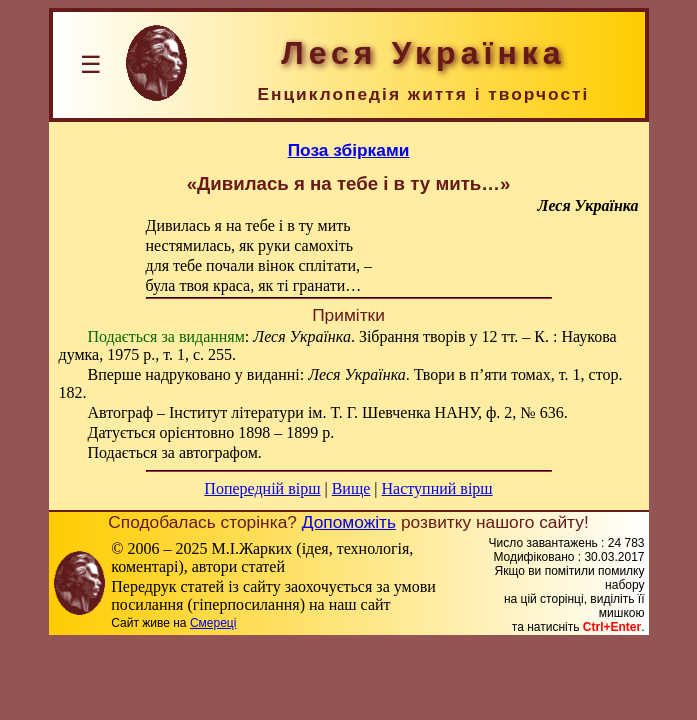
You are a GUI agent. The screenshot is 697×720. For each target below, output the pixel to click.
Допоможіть (349, 522)
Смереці (213, 623)
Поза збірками (349, 150)
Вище (351, 488)
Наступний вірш (437, 488)
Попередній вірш (262, 488)
